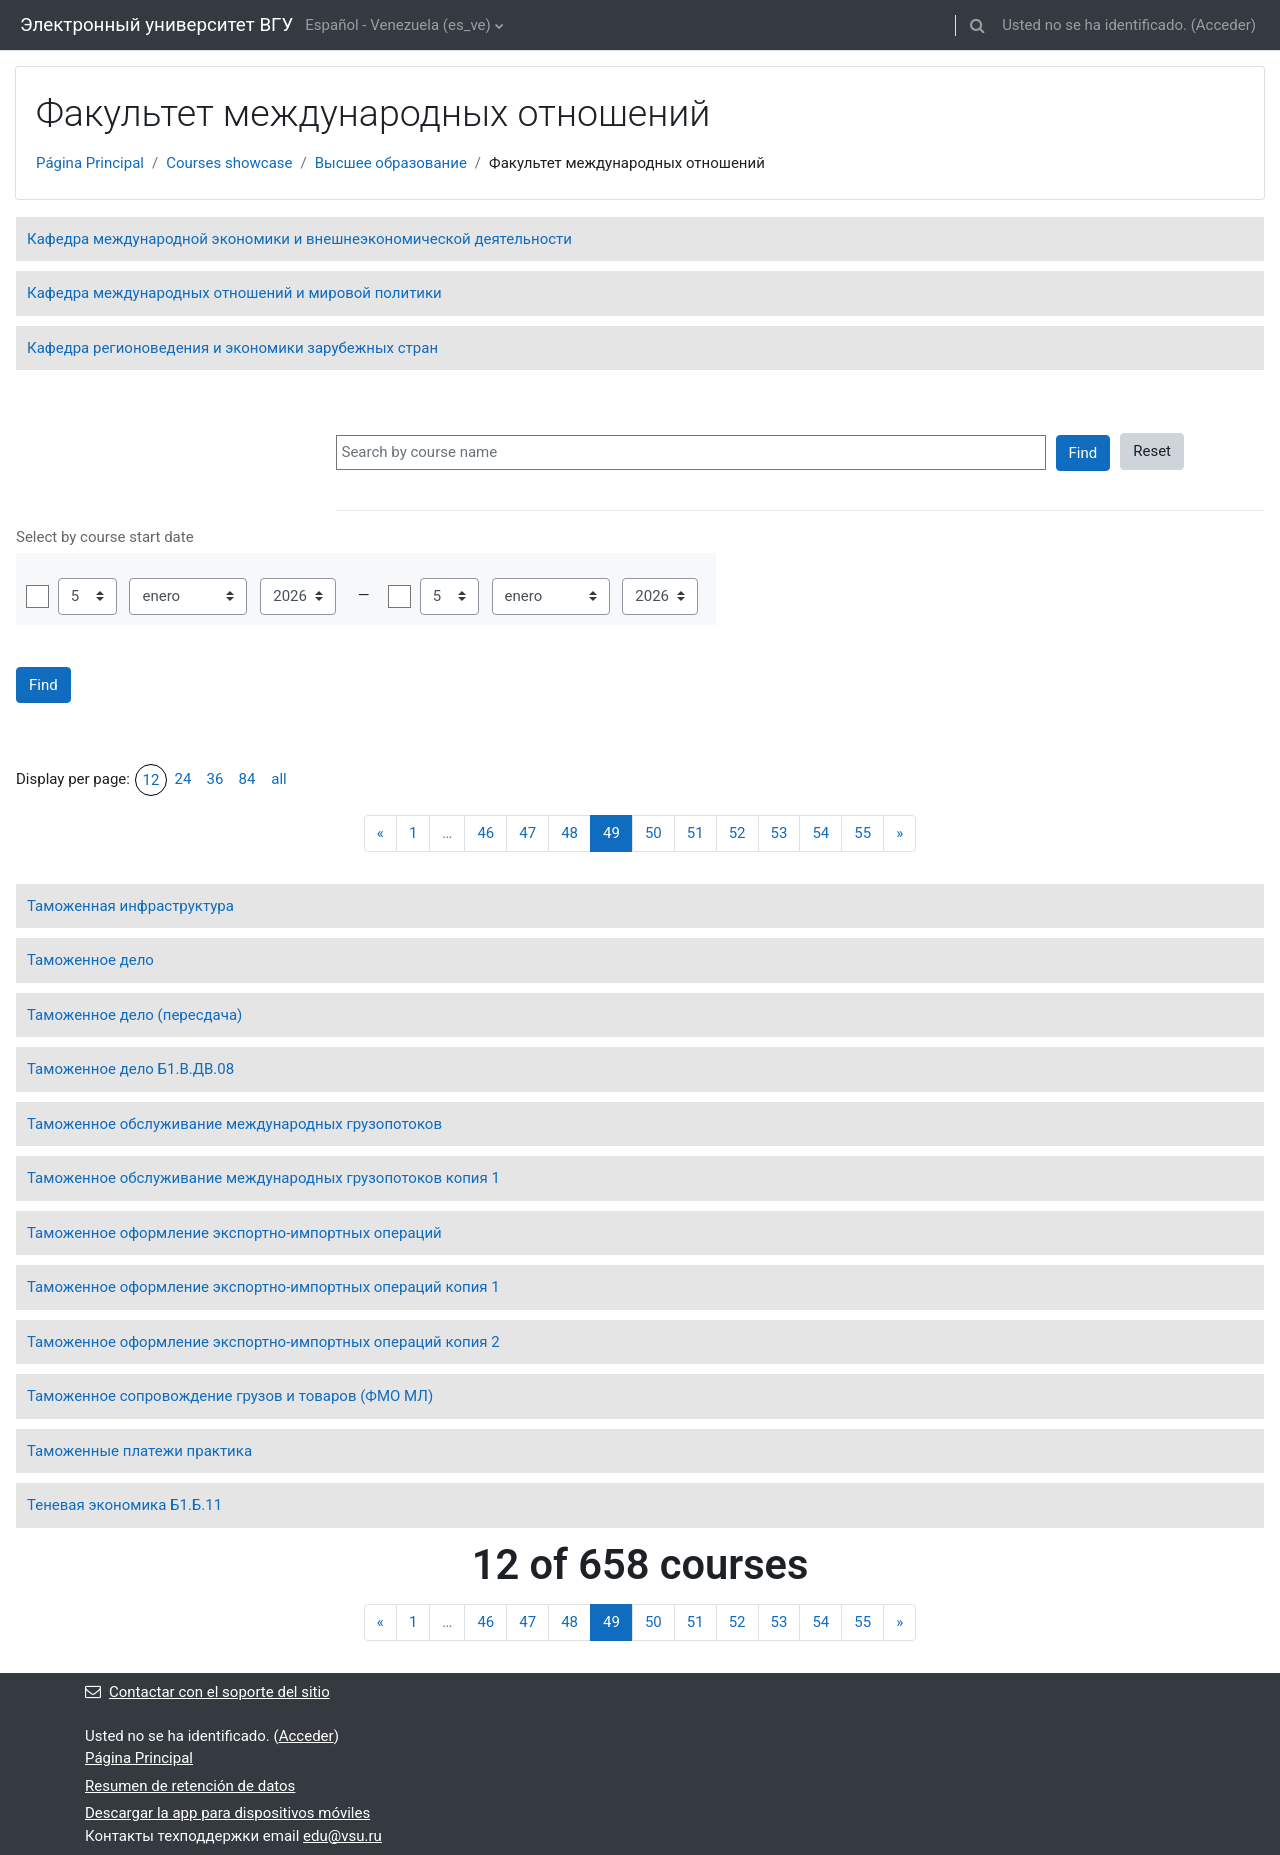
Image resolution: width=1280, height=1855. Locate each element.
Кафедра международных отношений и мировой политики (234, 293)
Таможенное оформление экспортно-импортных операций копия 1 (263, 1287)
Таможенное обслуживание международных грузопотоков (234, 1124)
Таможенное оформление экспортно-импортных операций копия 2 (263, 1342)
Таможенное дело (90, 960)
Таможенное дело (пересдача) (134, 1015)
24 (183, 779)
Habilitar (37, 596)
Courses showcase (229, 163)
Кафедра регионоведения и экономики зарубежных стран (232, 348)
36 (215, 779)
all (278, 779)
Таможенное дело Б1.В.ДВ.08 (130, 1069)
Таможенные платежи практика (139, 1451)
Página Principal (90, 163)
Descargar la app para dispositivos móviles (227, 1813)
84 (247, 779)
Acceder (1223, 25)
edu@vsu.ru (342, 1836)
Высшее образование (391, 163)
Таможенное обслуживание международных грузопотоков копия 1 (263, 1178)
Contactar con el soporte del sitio (207, 1692)
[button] (977, 25)
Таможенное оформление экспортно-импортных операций (234, 1233)
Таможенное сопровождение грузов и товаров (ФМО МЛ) (230, 1396)
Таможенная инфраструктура (130, 906)
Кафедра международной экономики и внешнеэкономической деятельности (299, 239)
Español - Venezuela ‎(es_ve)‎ (397, 25)
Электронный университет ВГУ (156, 25)
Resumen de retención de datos (190, 1786)
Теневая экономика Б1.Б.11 (124, 1505)
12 (151, 780)
